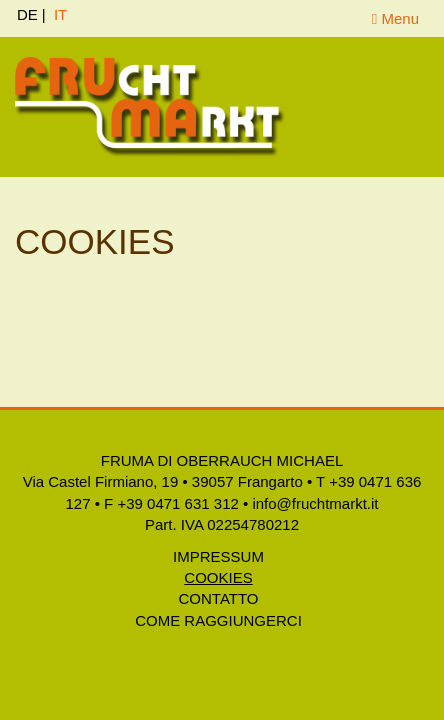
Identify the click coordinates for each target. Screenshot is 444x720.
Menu (395, 18)
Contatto (219, 598)
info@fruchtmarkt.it (315, 503)
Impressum (218, 556)
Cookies (218, 577)
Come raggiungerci (218, 620)
